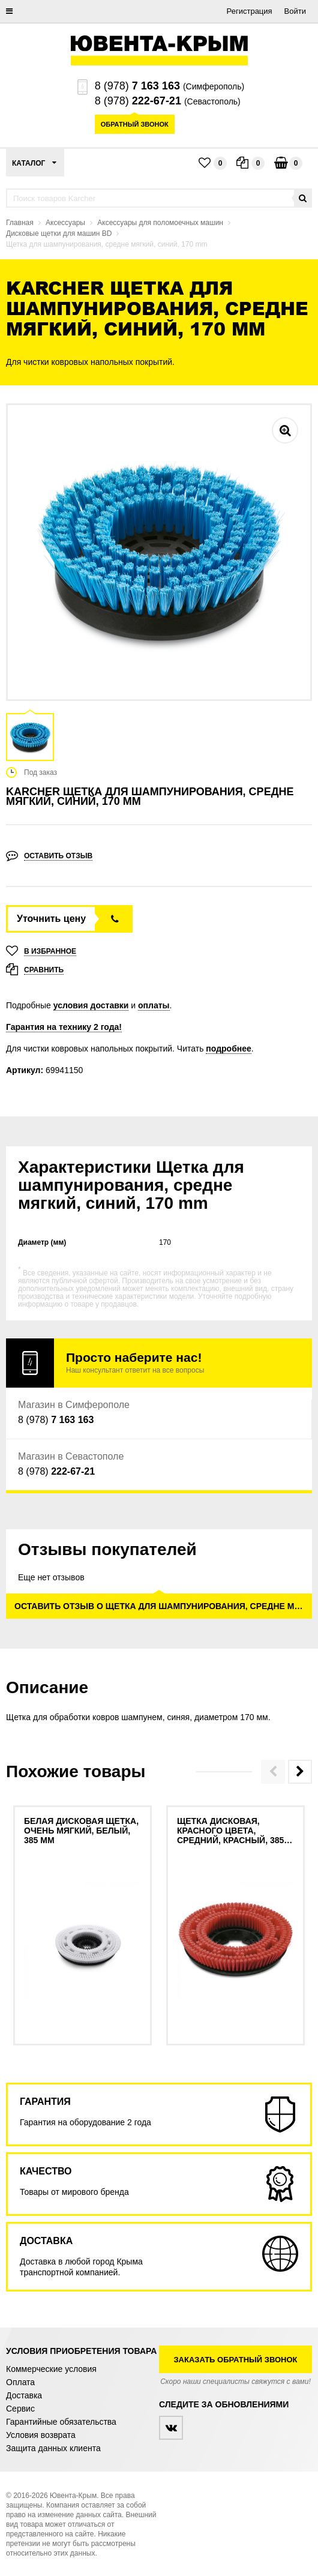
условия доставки (91, 1005)
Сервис (20, 2408)
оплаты (154, 1005)
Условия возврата (41, 2435)
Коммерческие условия (51, 2369)
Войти (295, 11)
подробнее (228, 1048)
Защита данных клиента (53, 2448)
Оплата (20, 2382)
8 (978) (137, 86)
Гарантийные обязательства (61, 2422)
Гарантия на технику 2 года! (64, 1027)
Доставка (24, 2395)
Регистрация (249, 11)
